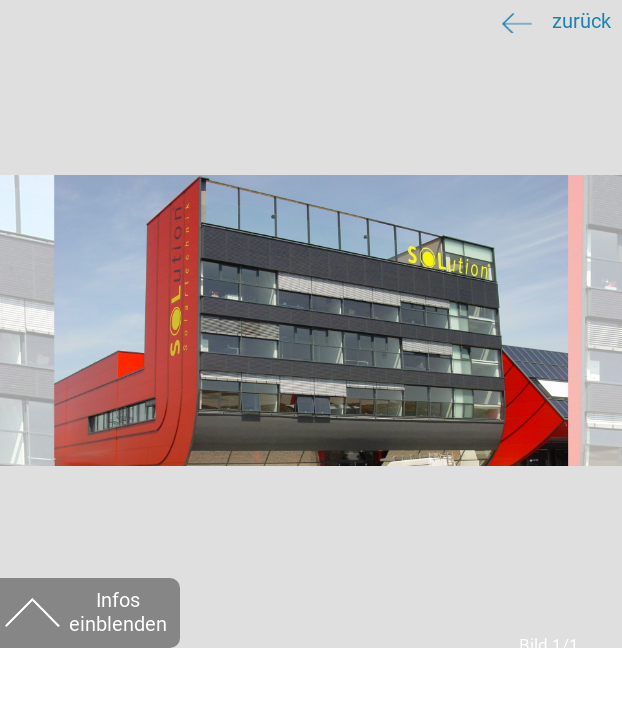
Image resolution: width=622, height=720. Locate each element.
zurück (581, 21)
